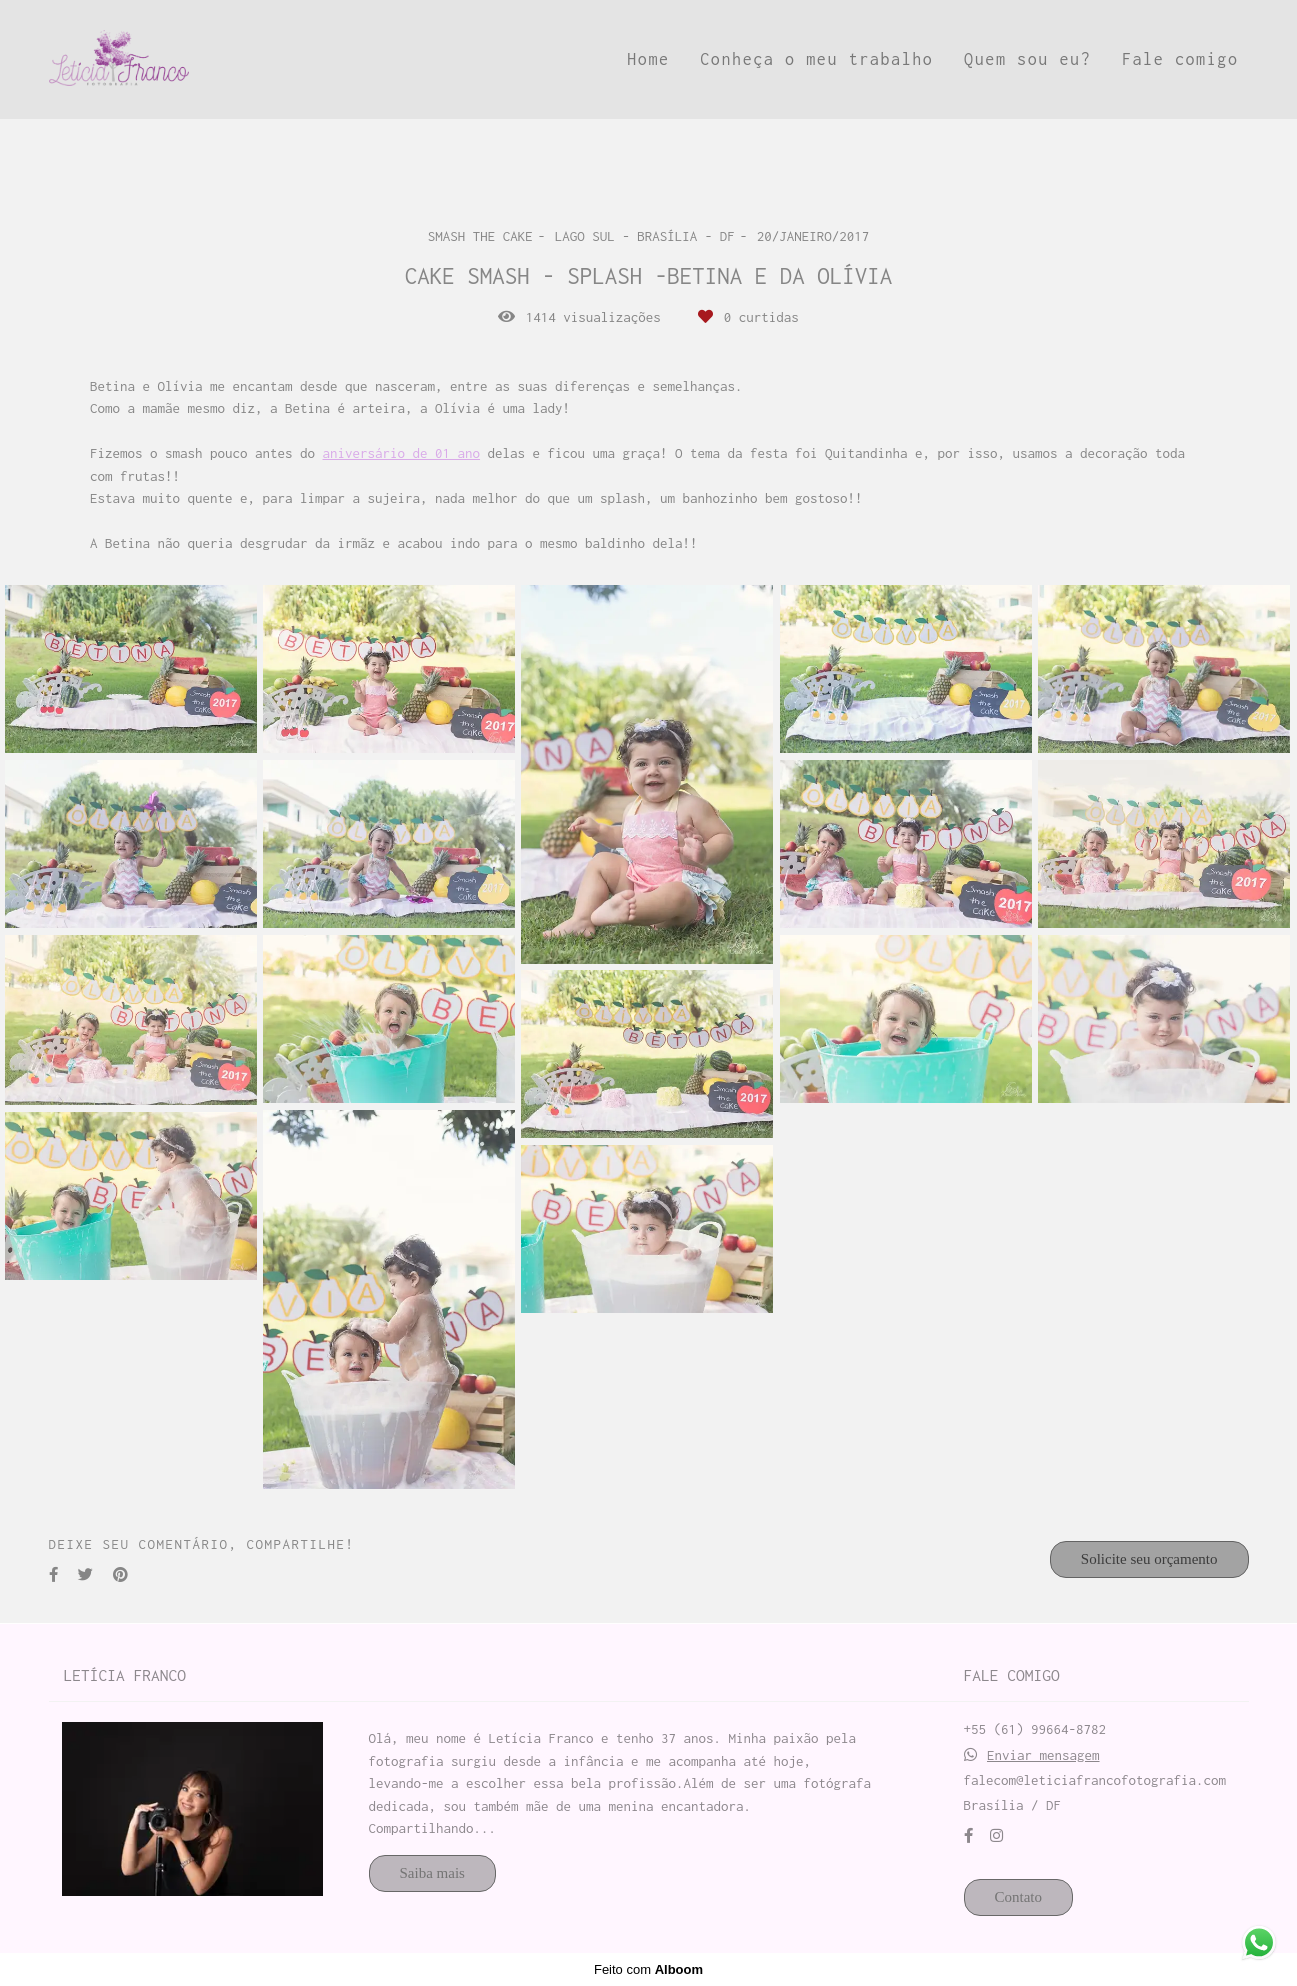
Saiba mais (432, 1873)
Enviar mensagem (1043, 1755)
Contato (1019, 1897)
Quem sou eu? (1027, 59)
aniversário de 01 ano (402, 453)
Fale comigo (1180, 59)
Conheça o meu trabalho (816, 59)
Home (648, 59)
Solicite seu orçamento (1149, 1559)
